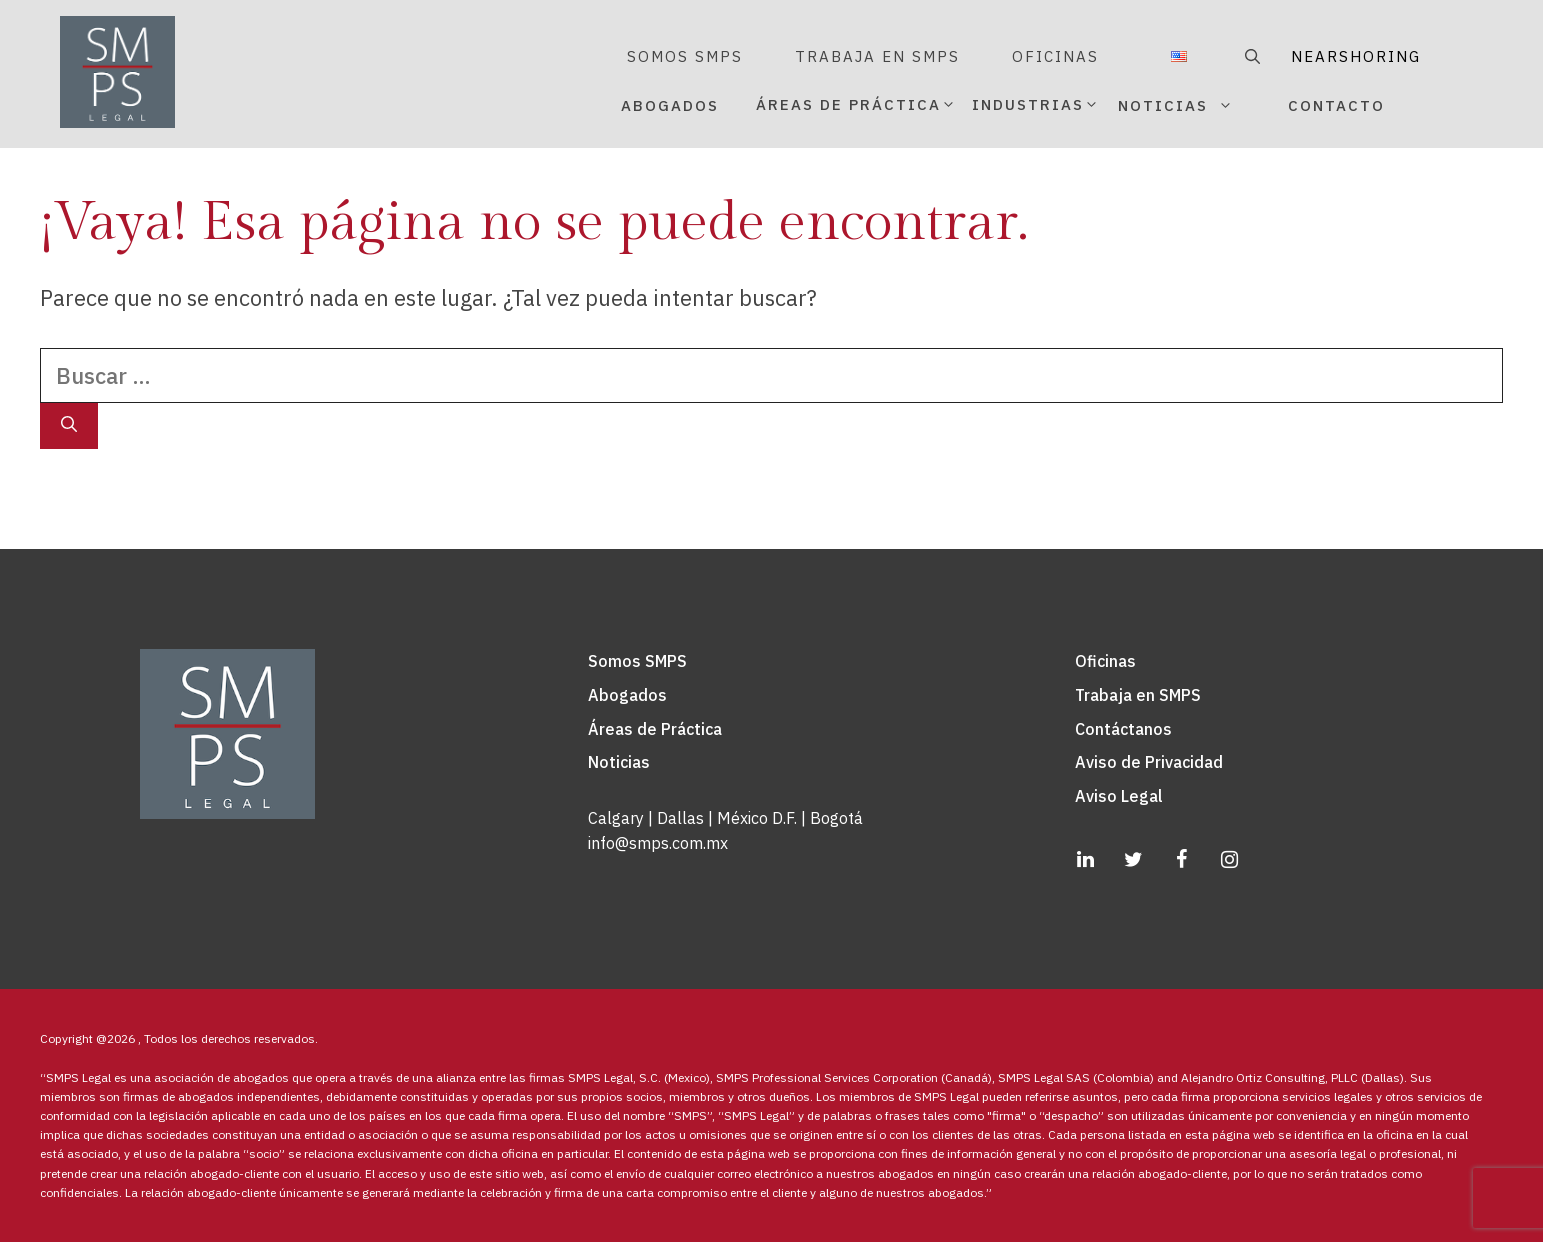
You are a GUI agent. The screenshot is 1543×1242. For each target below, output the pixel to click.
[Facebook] (1181, 860)
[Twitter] (1133, 860)
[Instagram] (1229, 860)
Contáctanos (1123, 729)
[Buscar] (69, 426)
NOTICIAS (1198, 106)
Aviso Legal (1119, 796)
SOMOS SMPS (685, 56)
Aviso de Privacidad (1149, 762)
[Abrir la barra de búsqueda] (1249, 57)
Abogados (627, 695)
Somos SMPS (637, 661)
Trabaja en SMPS (1138, 695)
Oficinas (1105, 661)
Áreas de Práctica (655, 729)
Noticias (619, 762)
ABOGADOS (670, 105)
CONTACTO (1336, 105)
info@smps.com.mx (658, 843)
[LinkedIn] (1085, 860)
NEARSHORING (1356, 56)
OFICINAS (1055, 56)
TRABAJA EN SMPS (877, 56)
